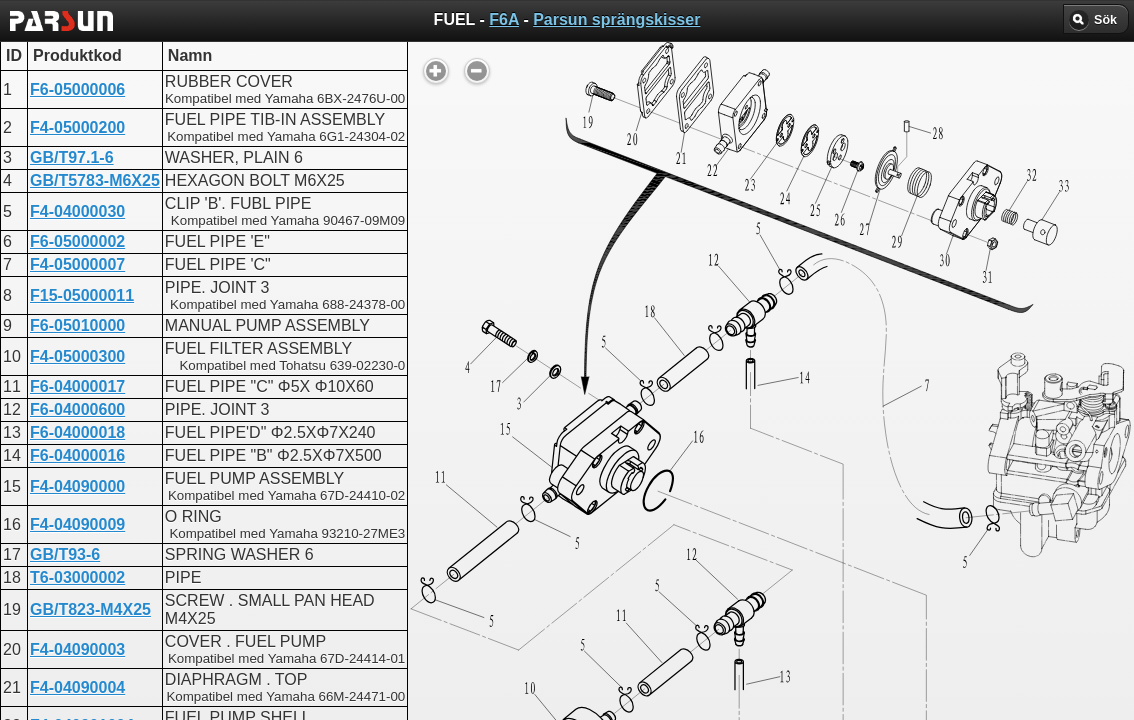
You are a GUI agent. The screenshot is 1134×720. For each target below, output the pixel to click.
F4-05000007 (77, 264)
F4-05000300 (77, 356)
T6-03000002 (77, 577)
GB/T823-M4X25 (90, 609)
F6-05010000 (77, 325)
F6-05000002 (77, 241)
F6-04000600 (77, 409)
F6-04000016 (77, 455)
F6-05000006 (77, 89)
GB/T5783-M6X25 (95, 180)
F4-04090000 (77, 486)
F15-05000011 (82, 295)
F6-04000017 (77, 386)
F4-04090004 (77, 687)
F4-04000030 (77, 211)
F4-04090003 (77, 649)
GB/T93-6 (65, 554)
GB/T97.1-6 (72, 157)
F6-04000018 (77, 432)
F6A (504, 19)
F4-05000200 (77, 127)
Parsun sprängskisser (616, 19)
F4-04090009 (77, 524)
